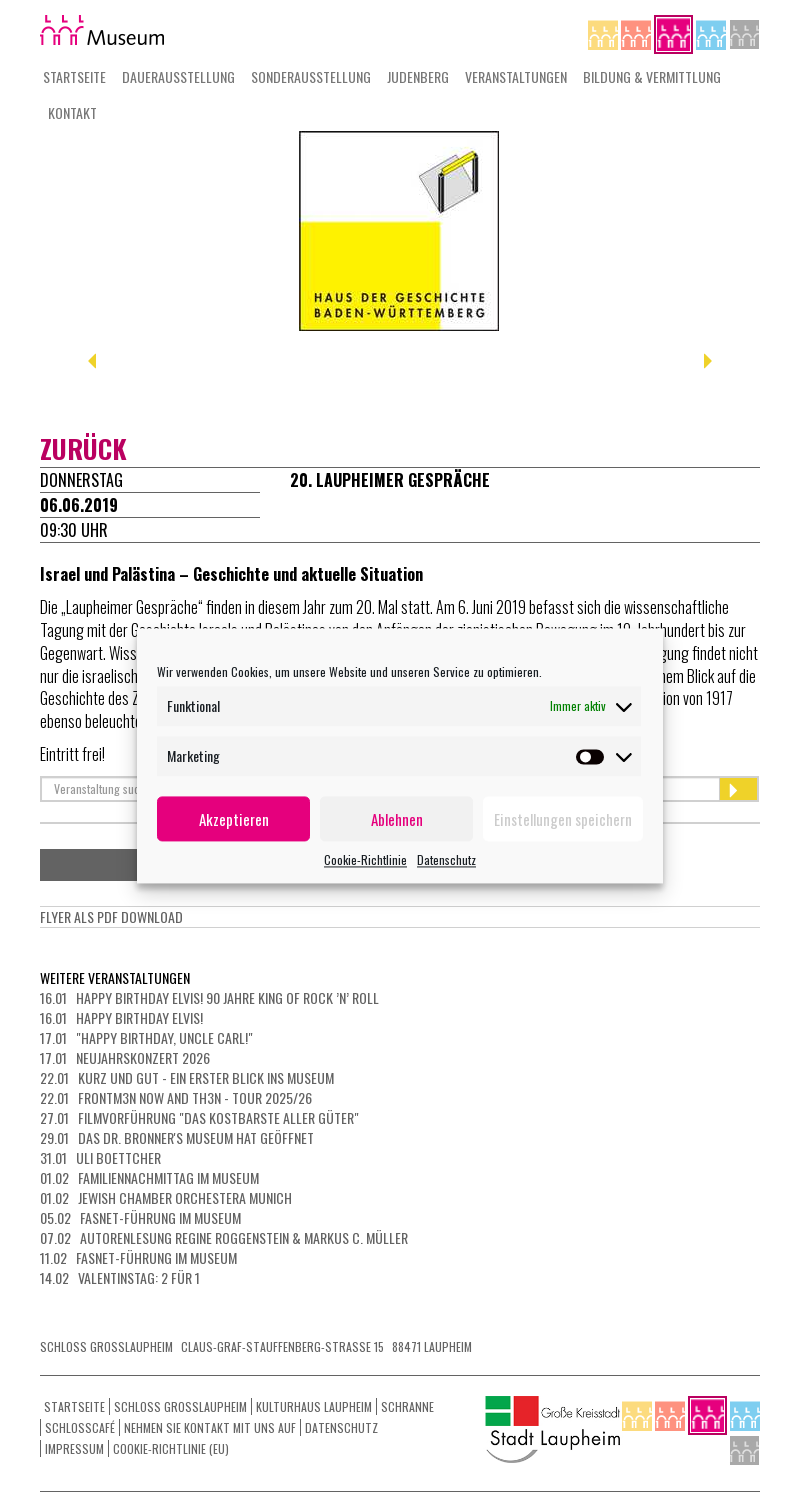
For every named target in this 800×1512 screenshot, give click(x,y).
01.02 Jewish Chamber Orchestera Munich (166, 1197)
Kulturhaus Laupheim (314, 1406)
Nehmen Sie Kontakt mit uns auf (210, 1427)
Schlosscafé (80, 1427)
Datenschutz (446, 859)
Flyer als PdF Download (111, 916)
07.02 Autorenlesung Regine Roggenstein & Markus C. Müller (224, 1237)
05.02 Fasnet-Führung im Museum (140, 1217)
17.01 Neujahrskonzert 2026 (125, 1057)
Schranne (407, 1406)
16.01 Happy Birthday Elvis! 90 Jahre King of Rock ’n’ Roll (209, 997)
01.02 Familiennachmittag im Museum (149, 1177)
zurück (83, 448)
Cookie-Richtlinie (365, 859)
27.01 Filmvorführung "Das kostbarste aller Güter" (199, 1117)
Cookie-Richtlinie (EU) (171, 1448)
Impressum (74, 1448)
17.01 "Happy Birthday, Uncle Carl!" (146, 1037)
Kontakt (72, 112)
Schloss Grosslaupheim (180, 1406)
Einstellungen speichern (563, 819)
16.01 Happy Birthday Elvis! (121, 1017)
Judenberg (418, 76)
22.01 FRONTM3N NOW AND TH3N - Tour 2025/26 (176, 1097)
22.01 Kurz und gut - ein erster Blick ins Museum (187, 1077)
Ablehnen (397, 819)
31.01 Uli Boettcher (100, 1157)
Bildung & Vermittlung (652, 76)
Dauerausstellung (178, 76)
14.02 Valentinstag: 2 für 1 (120, 1277)
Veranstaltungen (516, 76)
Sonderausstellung (311, 76)
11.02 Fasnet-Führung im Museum (138, 1257)
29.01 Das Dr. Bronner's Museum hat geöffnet (177, 1137)
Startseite (74, 76)
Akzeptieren (234, 819)
